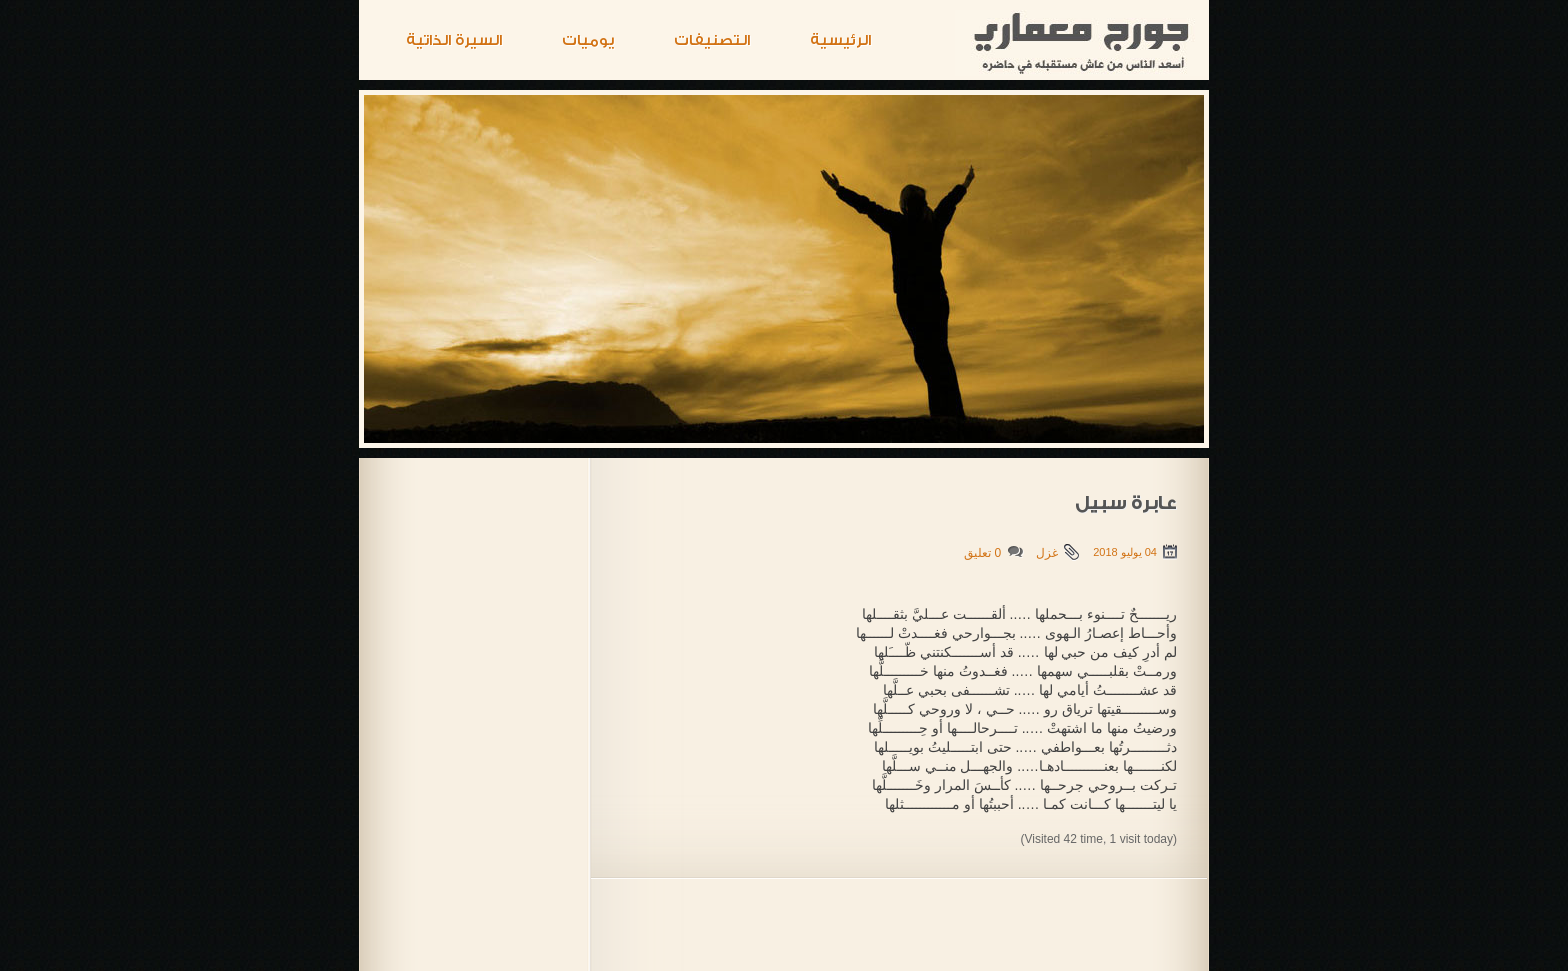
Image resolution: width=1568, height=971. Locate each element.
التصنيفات (712, 40)
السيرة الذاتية (454, 40)
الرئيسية (840, 40)
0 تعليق (982, 553)
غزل (1047, 553)
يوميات (588, 40)
